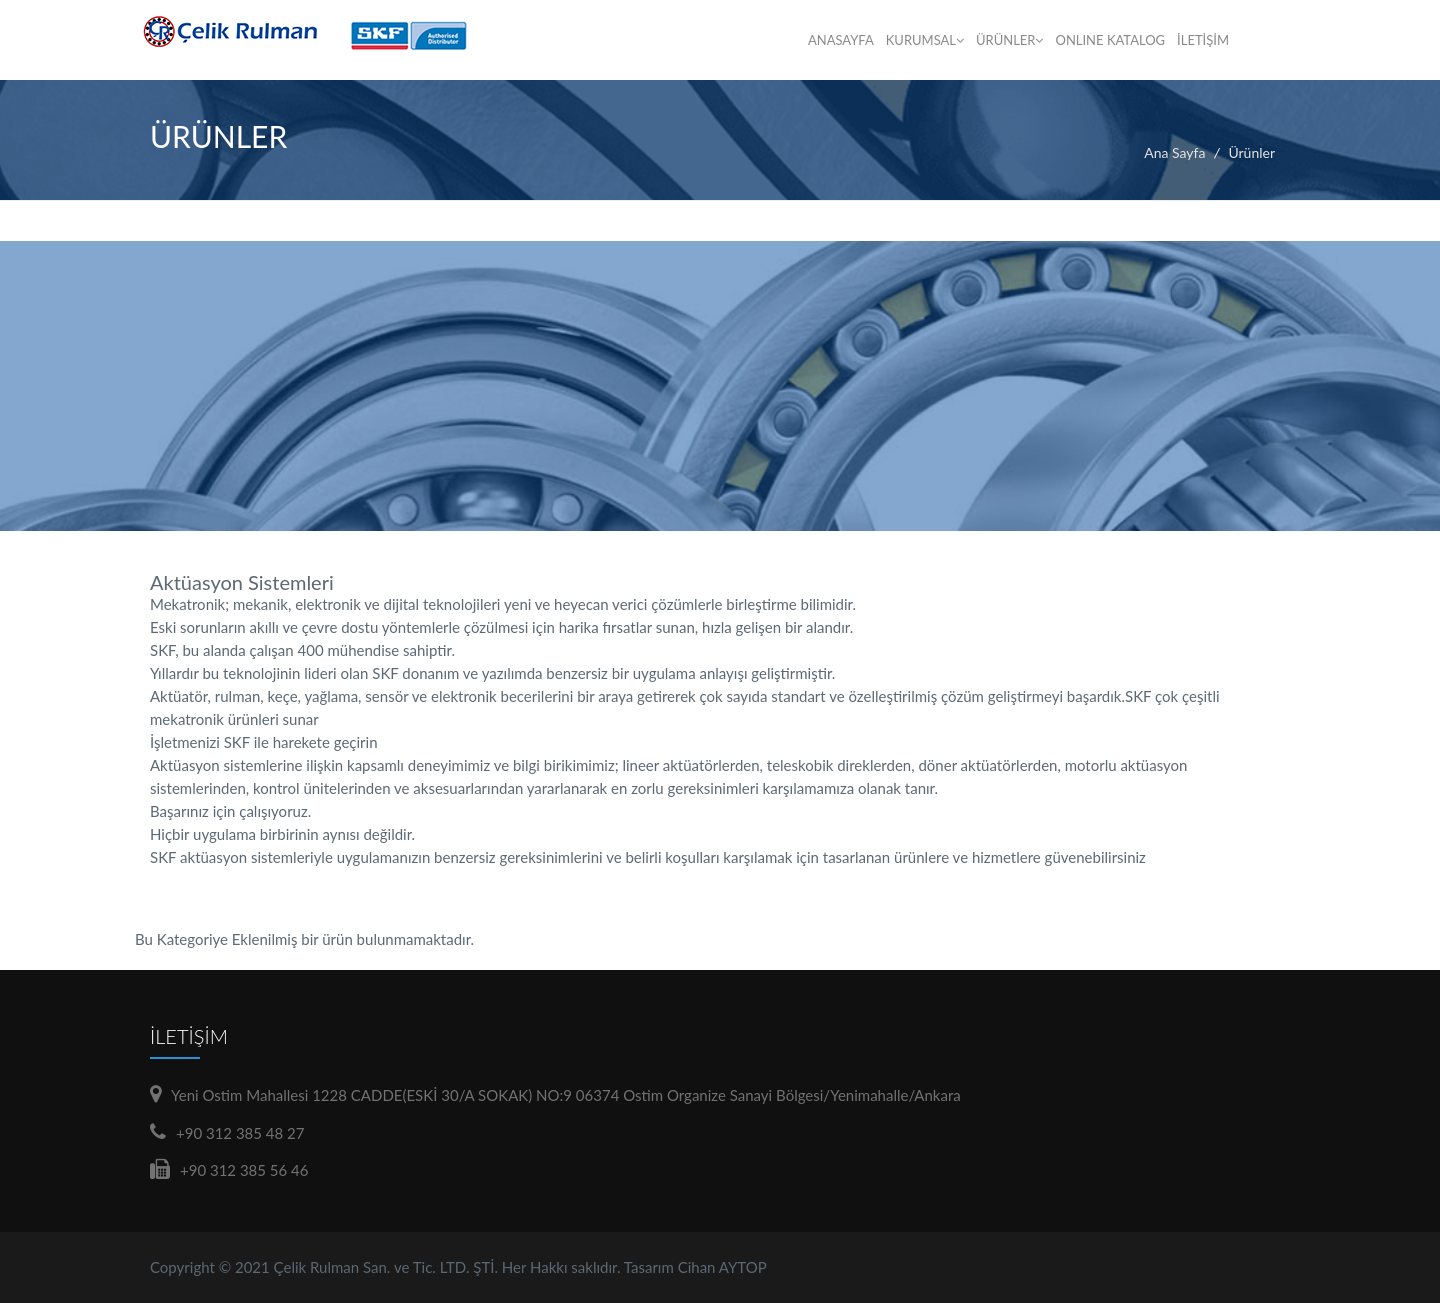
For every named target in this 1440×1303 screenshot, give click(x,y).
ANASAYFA (841, 40)
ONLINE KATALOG (1110, 40)
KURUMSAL (925, 40)
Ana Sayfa (1174, 152)
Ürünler (1251, 152)
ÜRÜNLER (1009, 40)
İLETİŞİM (1203, 40)
